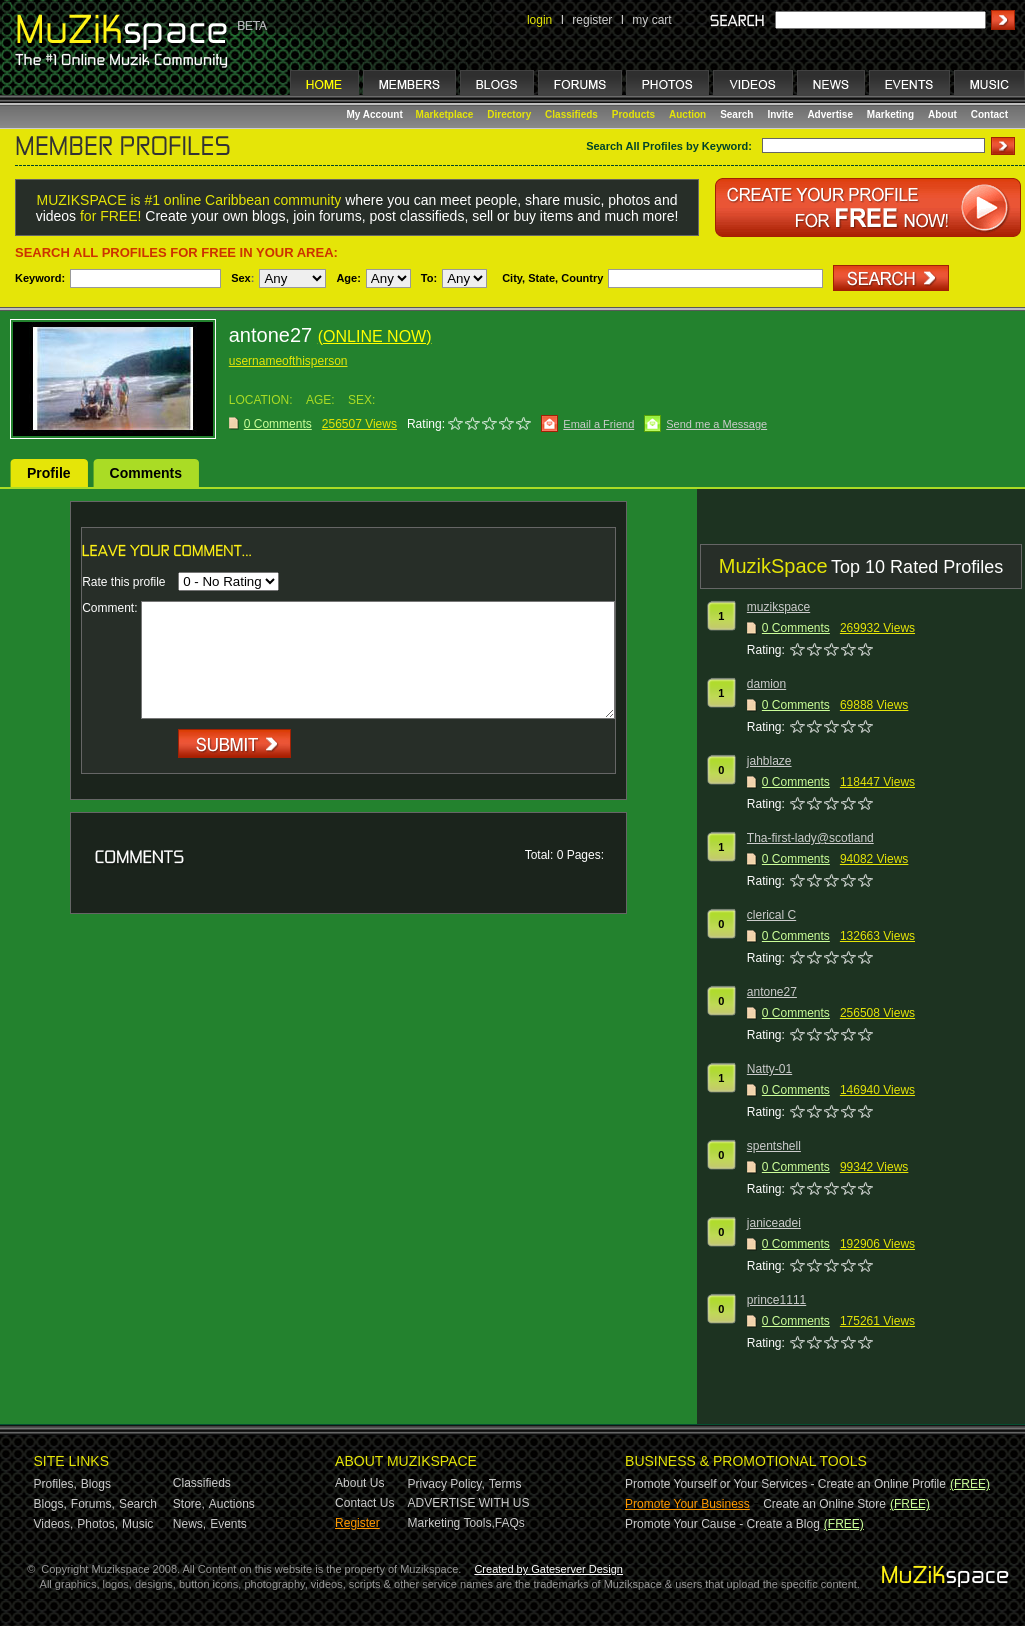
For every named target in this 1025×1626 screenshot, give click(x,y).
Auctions (232, 1504)
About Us (359, 1483)
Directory (509, 114)
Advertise (830, 114)
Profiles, (55, 1484)
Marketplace (445, 114)
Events (228, 1524)
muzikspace (778, 607)
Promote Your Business (687, 1504)
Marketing (890, 114)
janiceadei (774, 1223)
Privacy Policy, (446, 1484)
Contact (989, 114)
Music (137, 1524)
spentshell (774, 1146)
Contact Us (364, 1503)
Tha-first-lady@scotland (810, 838)
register (592, 20)
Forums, (93, 1504)
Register (357, 1523)
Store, (189, 1504)
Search (736, 114)
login (539, 20)
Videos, (54, 1524)
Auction (687, 114)
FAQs (510, 1523)
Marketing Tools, (451, 1523)
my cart (651, 20)
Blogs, (50, 1504)
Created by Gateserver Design (548, 1569)
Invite (780, 114)
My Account (376, 114)
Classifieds (571, 114)
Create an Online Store (824, 1504)
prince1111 (776, 1300)
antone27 (772, 992)
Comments (146, 473)
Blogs (96, 1484)
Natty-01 (769, 1069)
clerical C (771, 915)
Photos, (97, 1524)
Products (633, 114)
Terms (505, 1484)
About (942, 114)
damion (766, 684)
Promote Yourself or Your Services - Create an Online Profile (785, 1484)
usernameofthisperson (288, 361)
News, (189, 1524)
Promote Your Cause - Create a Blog (722, 1524)
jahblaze (769, 761)
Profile (49, 473)
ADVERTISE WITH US (469, 1503)
